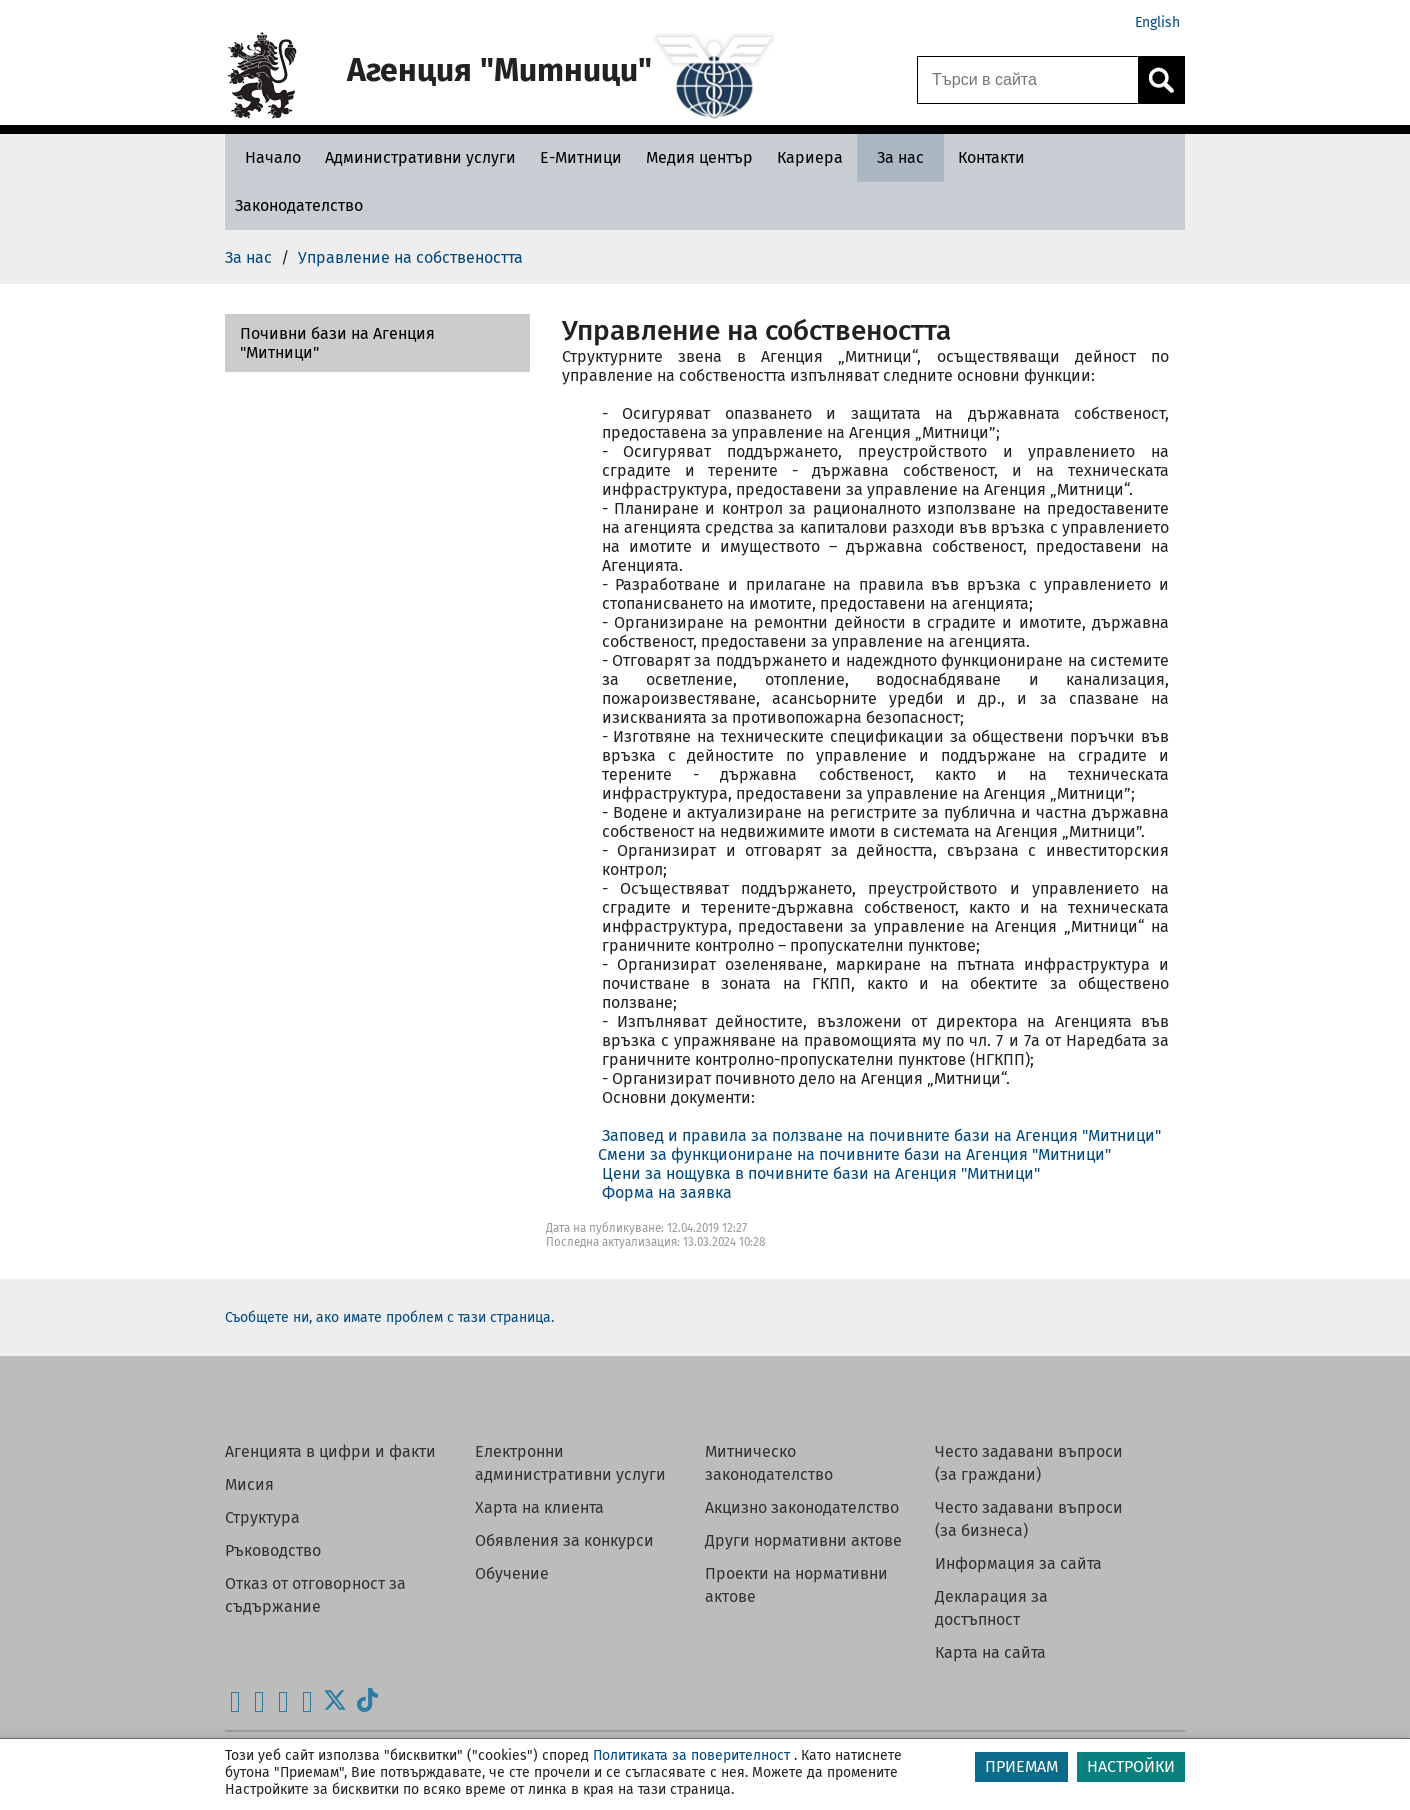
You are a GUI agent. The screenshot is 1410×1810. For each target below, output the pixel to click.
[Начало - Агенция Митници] (268, 157)
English (1157, 22)
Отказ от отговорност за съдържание (315, 1595)
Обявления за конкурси (564, 1540)
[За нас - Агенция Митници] (900, 157)
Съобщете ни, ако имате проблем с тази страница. (389, 1317)
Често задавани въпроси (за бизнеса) (1029, 1519)
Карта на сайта (990, 1652)
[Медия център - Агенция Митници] (699, 157)
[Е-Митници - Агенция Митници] (581, 157)
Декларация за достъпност (991, 1608)
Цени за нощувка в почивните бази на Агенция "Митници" (821, 1173)
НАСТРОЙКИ (1131, 1766)
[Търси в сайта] (1028, 80)
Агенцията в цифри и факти (330, 1451)
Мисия (249, 1484)
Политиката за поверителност (691, 1755)
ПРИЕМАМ (1021, 1766)
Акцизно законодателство (802, 1507)
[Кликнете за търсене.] (1161, 80)
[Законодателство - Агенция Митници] (299, 205)
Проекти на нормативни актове (796, 1585)
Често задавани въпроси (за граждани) (1029, 1463)
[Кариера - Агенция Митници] (810, 157)
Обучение (512, 1573)
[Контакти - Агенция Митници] (991, 157)
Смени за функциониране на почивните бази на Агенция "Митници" (854, 1154)
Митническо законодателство (769, 1463)
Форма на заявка (667, 1192)
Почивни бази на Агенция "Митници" (337, 343)
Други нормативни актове (803, 1540)
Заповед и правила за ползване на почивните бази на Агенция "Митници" (881, 1135)
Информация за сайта (1018, 1563)
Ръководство (273, 1550)
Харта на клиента (539, 1507)
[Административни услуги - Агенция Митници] (420, 157)
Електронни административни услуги (570, 1463)
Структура (262, 1517)
